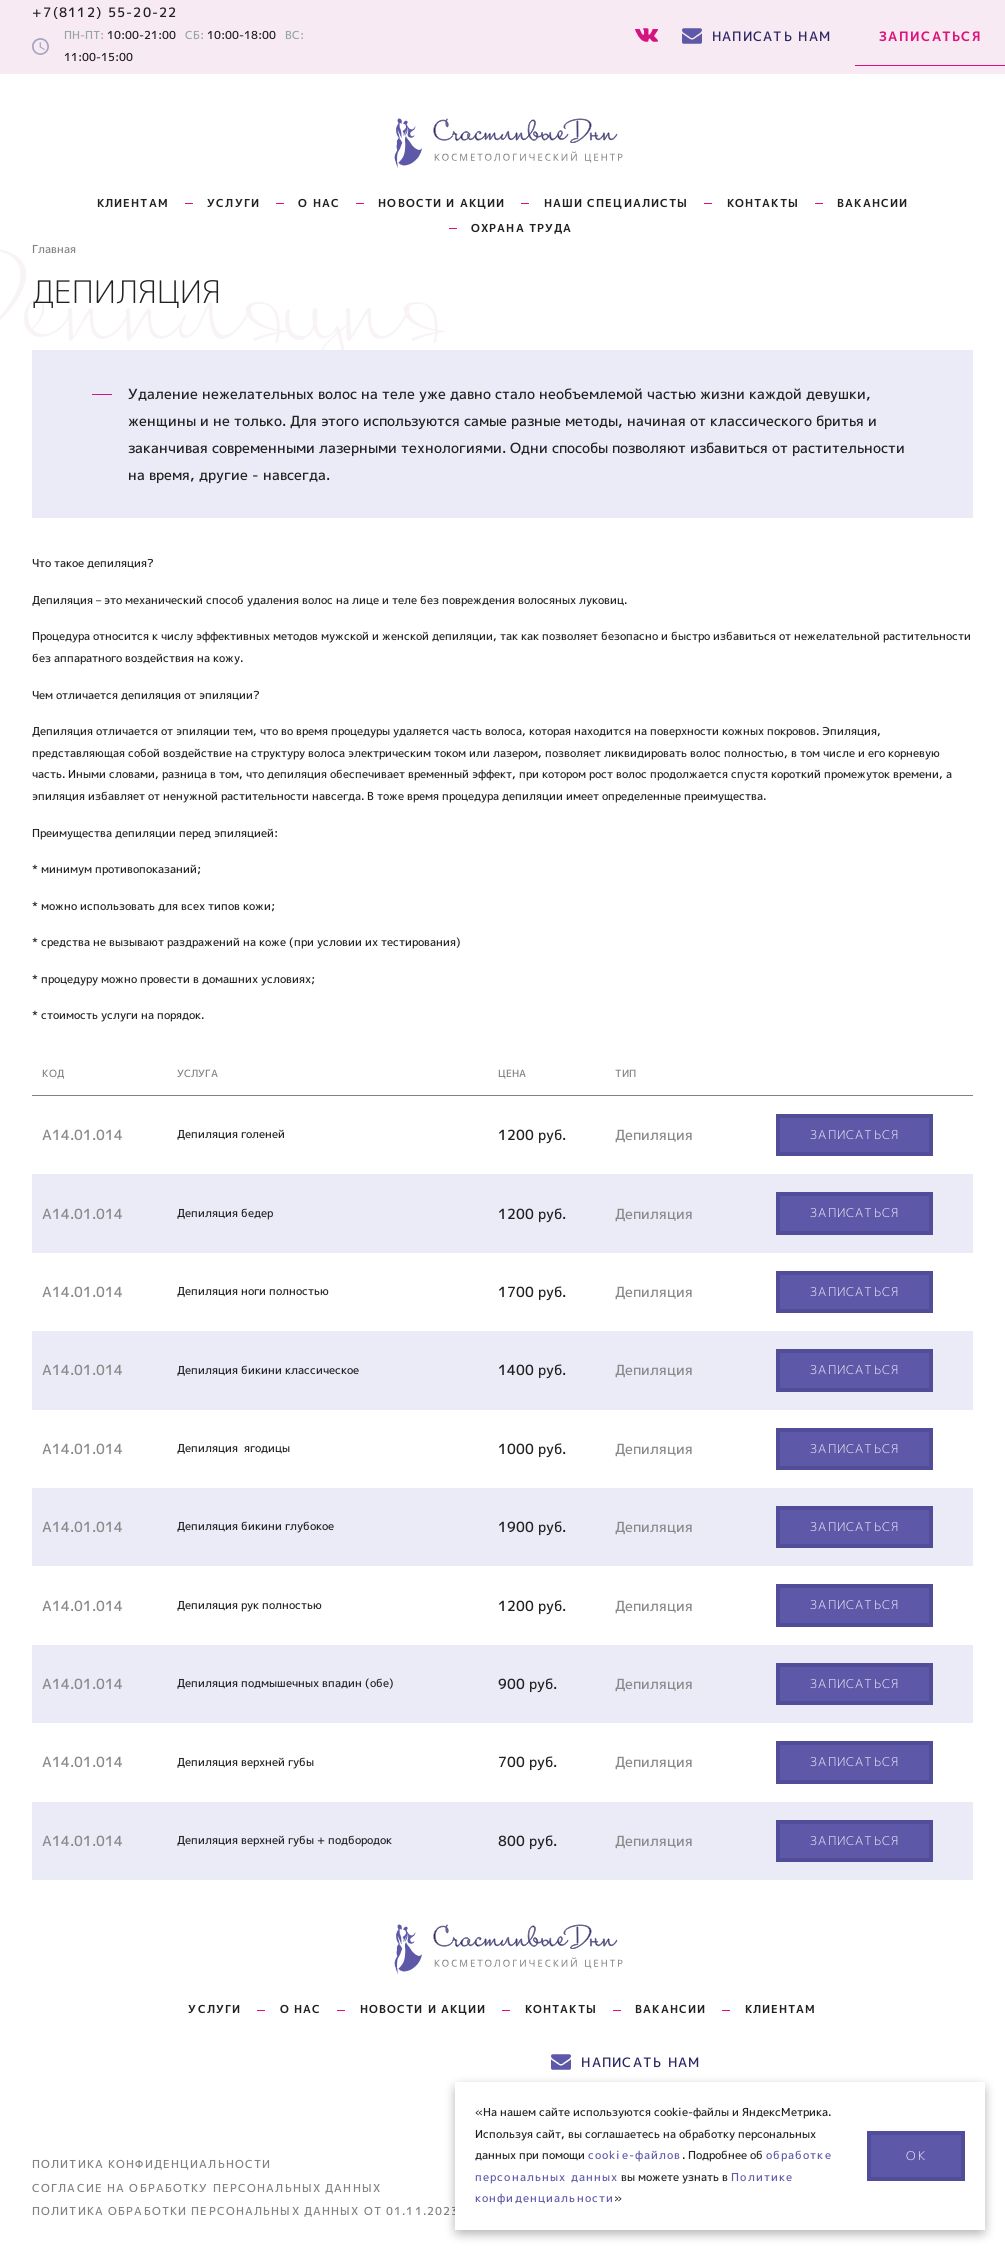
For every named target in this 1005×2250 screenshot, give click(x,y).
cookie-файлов (635, 2155)
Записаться (930, 36)
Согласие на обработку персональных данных (206, 2188)
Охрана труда (521, 228)
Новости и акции (423, 2009)
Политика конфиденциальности (151, 2164)
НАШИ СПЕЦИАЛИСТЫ (616, 203)
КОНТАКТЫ (763, 203)
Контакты (561, 2009)
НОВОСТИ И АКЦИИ (441, 203)
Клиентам (133, 203)
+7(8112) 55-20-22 (105, 12)
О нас (319, 203)
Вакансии (872, 203)
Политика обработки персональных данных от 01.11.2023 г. (253, 2211)
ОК (915, 2155)
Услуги (233, 203)
